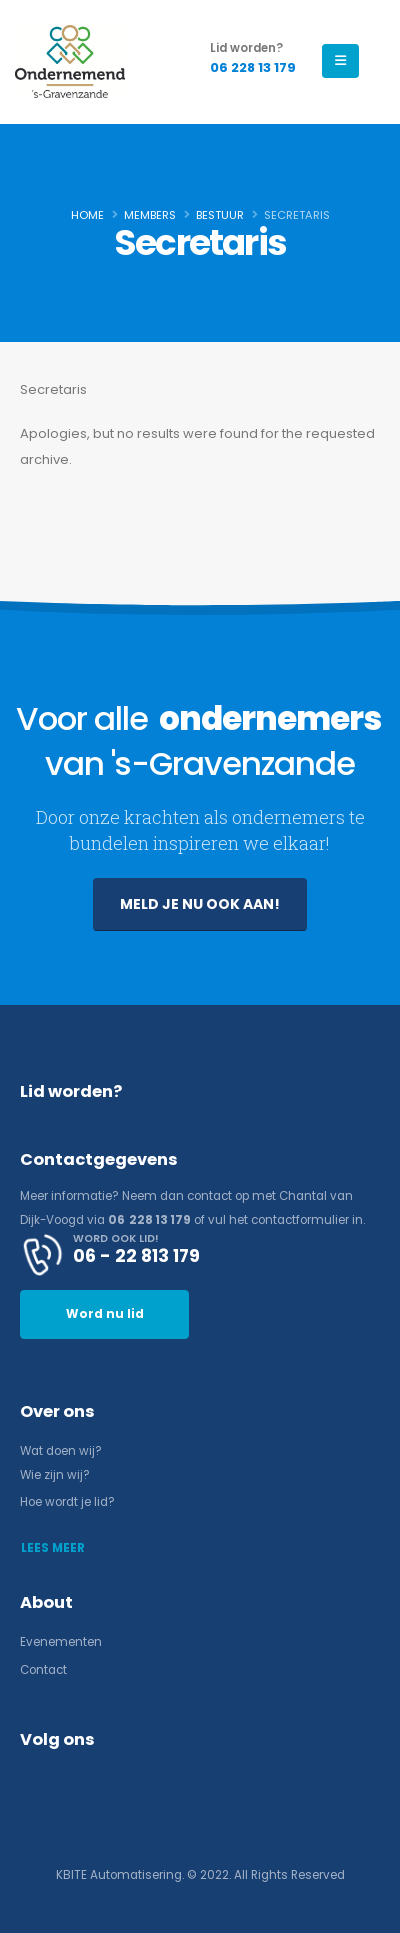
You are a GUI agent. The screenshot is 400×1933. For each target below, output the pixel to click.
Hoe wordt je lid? (67, 1502)
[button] (200, 904)
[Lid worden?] (253, 58)
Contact (43, 1670)
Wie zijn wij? (55, 1475)
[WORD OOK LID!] (200, 1254)
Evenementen (61, 1642)
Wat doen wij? (61, 1451)
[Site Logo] (70, 61)
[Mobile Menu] (340, 61)
